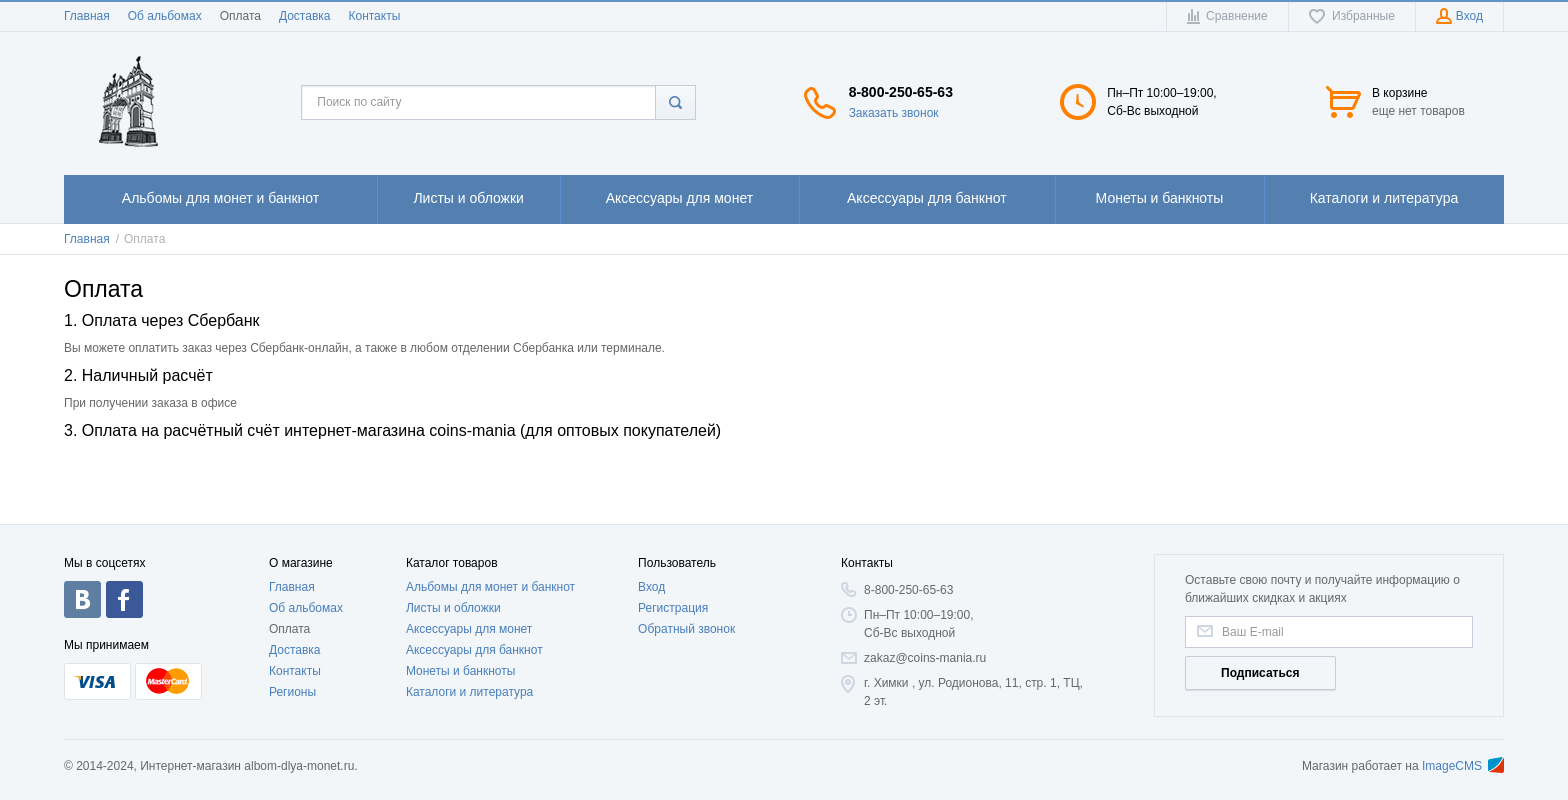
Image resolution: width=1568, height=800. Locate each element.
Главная (87, 16)
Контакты (374, 16)
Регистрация (673, 608)
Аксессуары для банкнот (474, 650)
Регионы (292, 692)
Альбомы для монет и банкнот (490, 587)
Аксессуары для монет (469, 629)
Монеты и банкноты (461, 671)
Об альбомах (165, 16)
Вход (651, 587)
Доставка (305, 16)
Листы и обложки (453, 608)
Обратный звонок (686, 629)
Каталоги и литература (469, 692)
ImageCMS (1463, 766)
